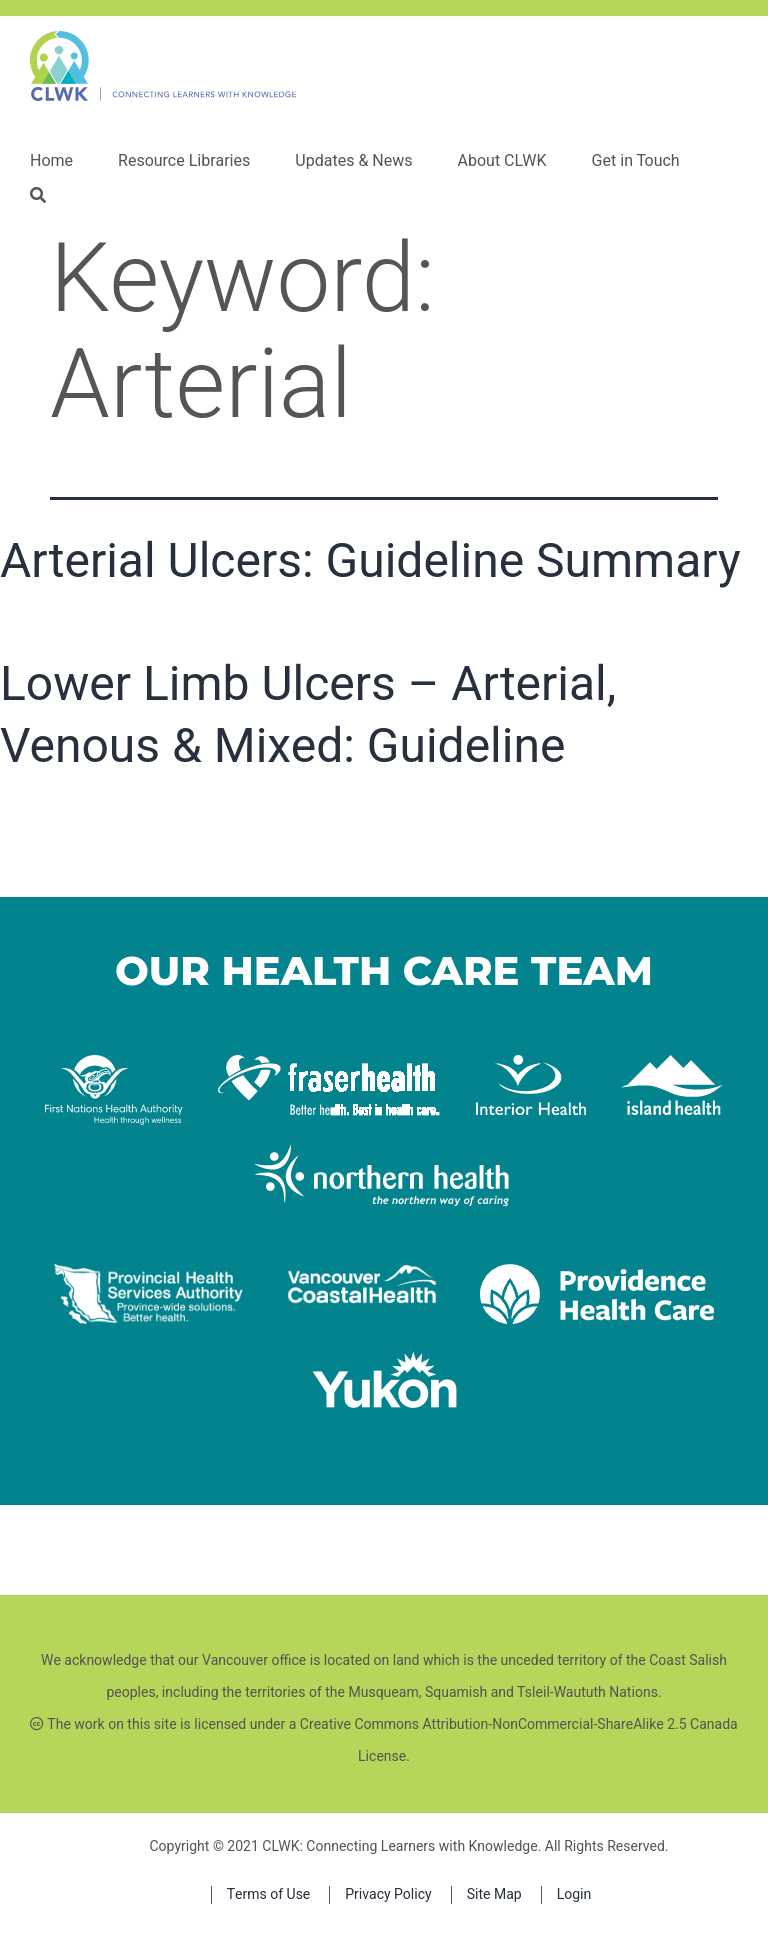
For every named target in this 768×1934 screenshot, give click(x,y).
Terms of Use (269, 1894)
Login (574, 1894)
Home (51, 161)
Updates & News (353, 161)
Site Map (494, 1894)
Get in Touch (636, 161)
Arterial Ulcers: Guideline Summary (370, 560)
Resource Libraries (184, 161)
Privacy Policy (388, 1894)
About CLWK (501, 161)
